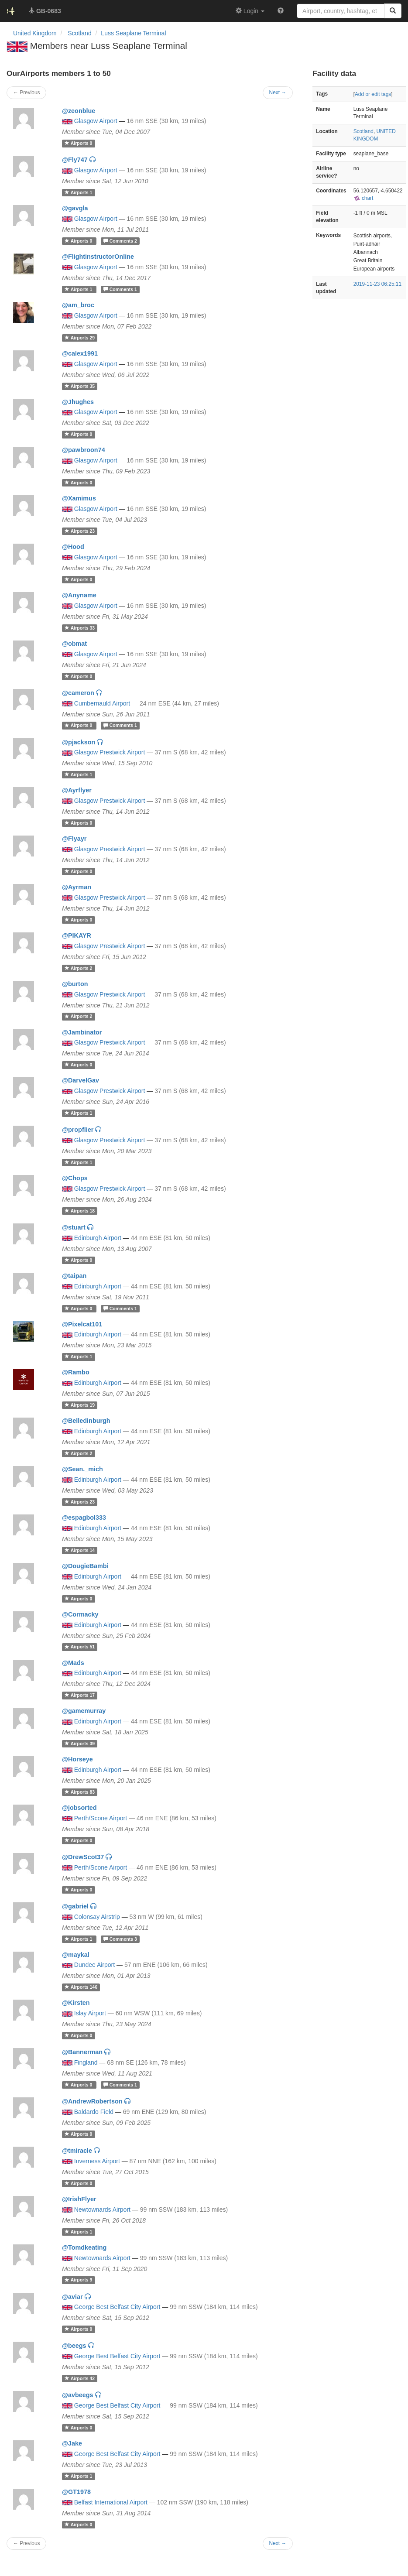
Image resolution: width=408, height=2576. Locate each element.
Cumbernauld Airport (102, 703)
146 (81, 1987)
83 (80, 1792)
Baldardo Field (93, 2111)
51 (80, 1647)
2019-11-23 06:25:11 (377, 284)
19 (80, 1405)
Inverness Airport (97, 2161)
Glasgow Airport (95, 120)
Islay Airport (90, 2013)
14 (80, 1550)
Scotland (363, 131)
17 (80, 1695)
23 (80, 531)
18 (80, 1210)
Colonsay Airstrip (97, 1916)
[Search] (392, 10)
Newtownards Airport (102, 2209)
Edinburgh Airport (97, 1237)
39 (80, 1743)
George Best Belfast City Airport (117, 2306)
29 (80, 337)
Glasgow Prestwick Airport (109, 752)
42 (80, 2378)
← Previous (26, 2543)
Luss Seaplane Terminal (133, 33)
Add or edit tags (373, 94)
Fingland (86, 2062)
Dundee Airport (94, 1964)
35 (80, 386)
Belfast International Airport (110, 2502)
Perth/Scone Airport (100, 1818)
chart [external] (363, 198)
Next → (278, 2543)
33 (80, 627)
